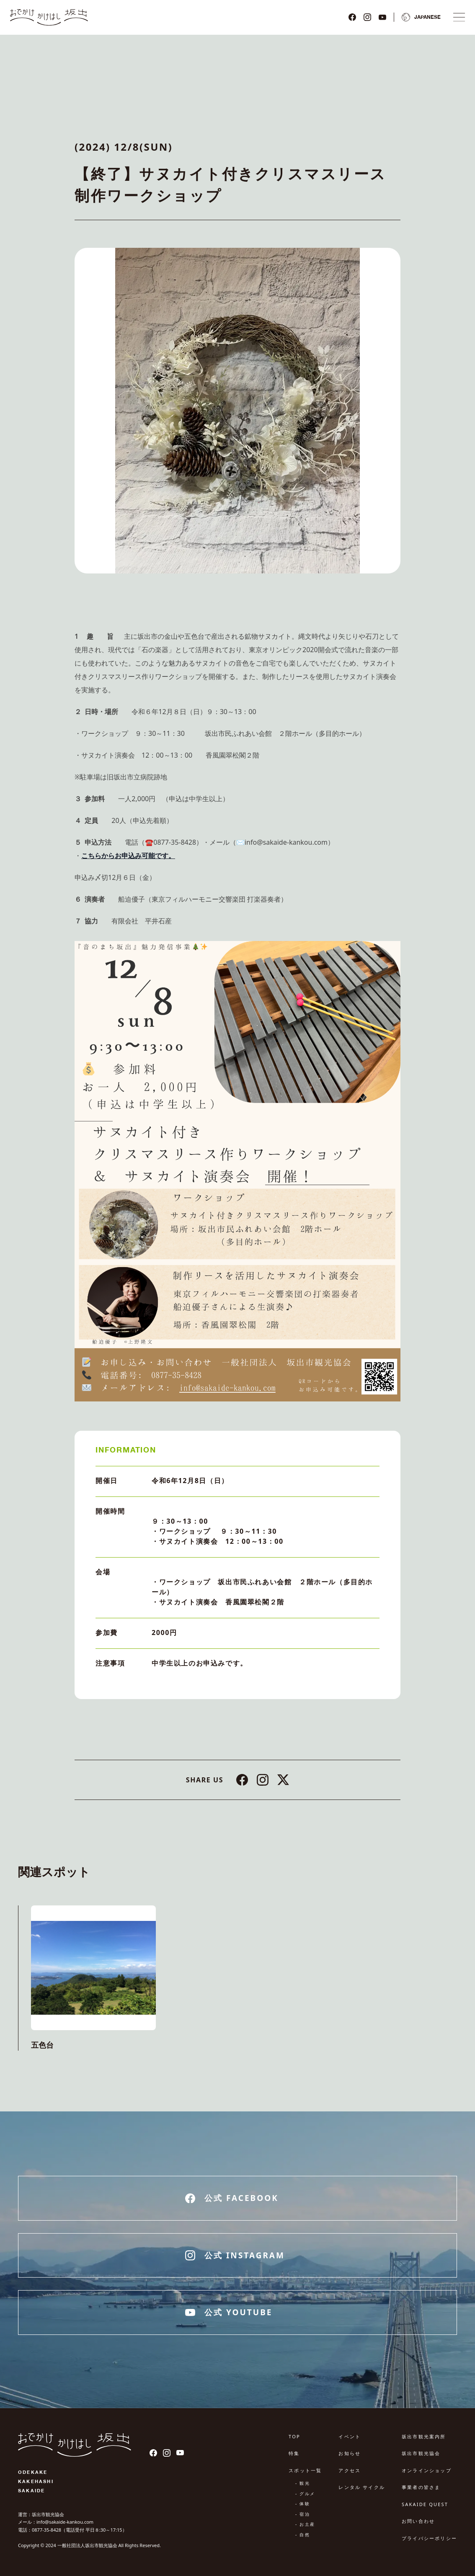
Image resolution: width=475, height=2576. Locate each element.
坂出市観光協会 (421, 2453)
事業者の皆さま (421, 2487)
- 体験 (302, 2504)
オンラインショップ (427, 2470)
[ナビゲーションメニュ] (459, 17)
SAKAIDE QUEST (425, 2504)
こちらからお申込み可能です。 (128, 855)
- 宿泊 (302, 2514)
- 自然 (302, 2534)
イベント (349, 2436)
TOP (294, 2436)
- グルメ (305, 2493)
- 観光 (302, 2483)
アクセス (349, 2470)
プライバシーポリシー (429, 2538)
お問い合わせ (418, 2521)
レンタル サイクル (361, 2487)
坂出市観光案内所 (424, 2436)
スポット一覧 (305, 2470)
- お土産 (305, 2524)
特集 (294, 2453)
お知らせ (349, 2453)
